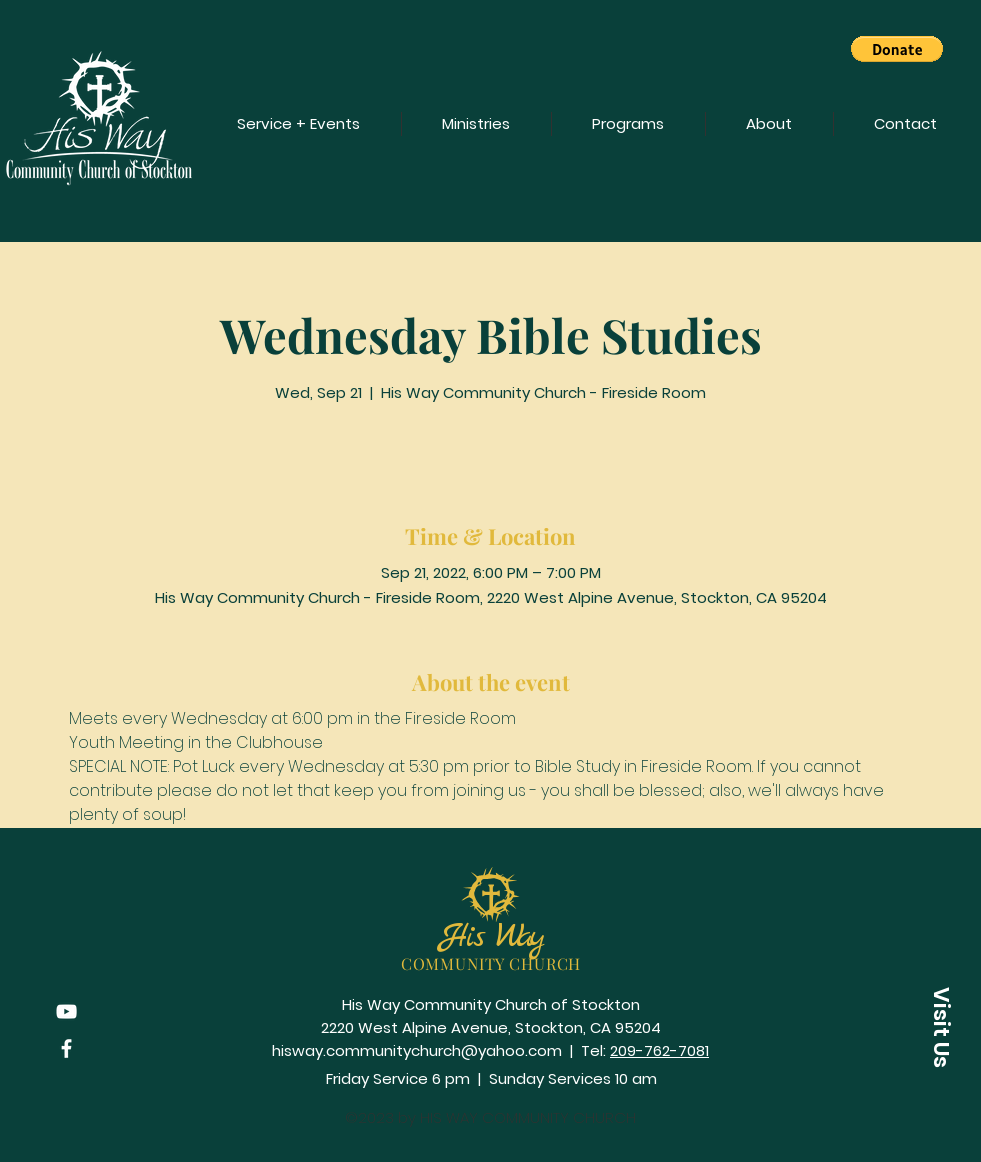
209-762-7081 (659, 1050)
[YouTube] (66, 1011)
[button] (897, 49)
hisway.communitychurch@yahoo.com (417, 1050)
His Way (491, 937)
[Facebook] (66, 1048)
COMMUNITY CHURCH (491, 963)
